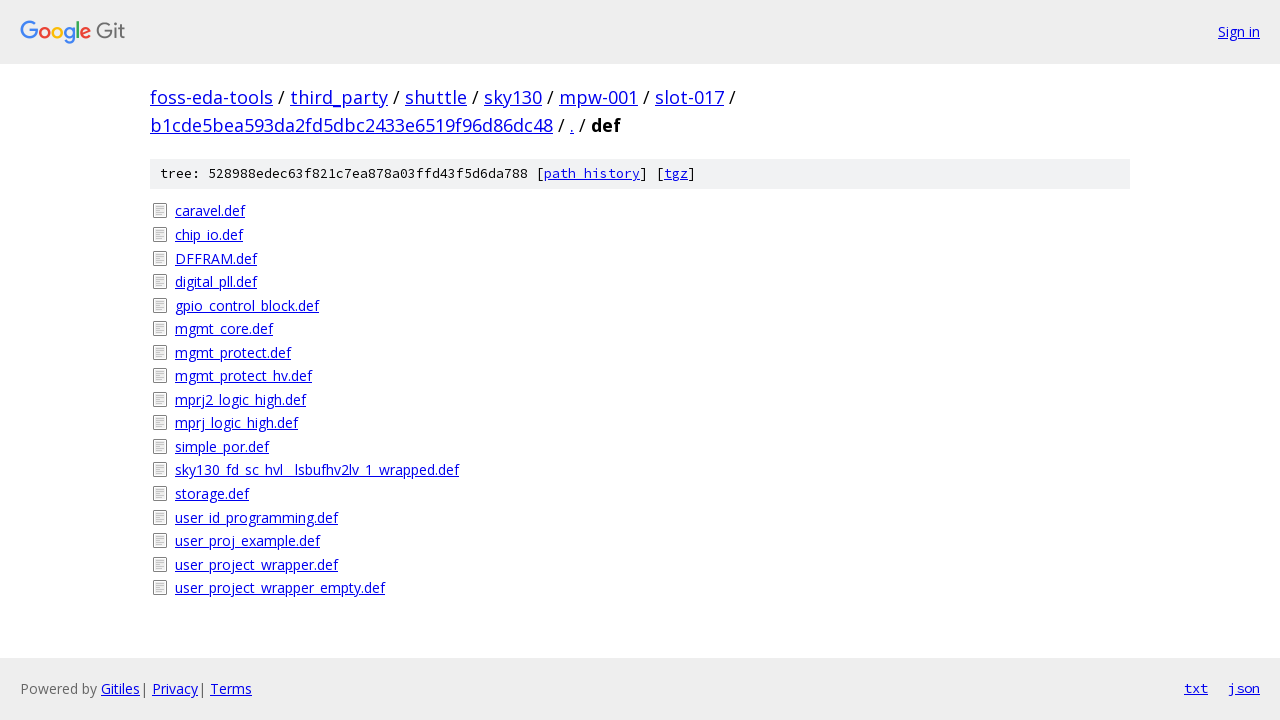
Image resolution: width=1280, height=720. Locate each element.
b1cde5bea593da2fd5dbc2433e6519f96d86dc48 (351, 125)
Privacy (175, 688)
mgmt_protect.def (233, 352)
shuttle (436, 97)
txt (1196, 688)
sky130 (513, 97)
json (1244, 688)
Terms (231, 688)
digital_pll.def (216, 281)
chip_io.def (209, 234)
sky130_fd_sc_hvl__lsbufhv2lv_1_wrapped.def (317, 469)
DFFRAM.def (216, 258)
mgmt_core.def (224, 328)
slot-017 (689, 97)
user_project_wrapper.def (256, 564)
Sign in (1239, 31)
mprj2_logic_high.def (240, 399)
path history (592, 173)
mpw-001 (598, 97)
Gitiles (120, 688)
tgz (676, 173)
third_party (339, 97)
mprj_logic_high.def (236, 422)
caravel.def (210, 210)
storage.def (212, 493)
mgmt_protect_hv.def (243, 375)
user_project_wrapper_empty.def (280, 587)
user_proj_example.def (247, 540)
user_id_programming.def (256, 517)
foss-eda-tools (211, 97)
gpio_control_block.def (247, 305)
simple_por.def (222, 446)
